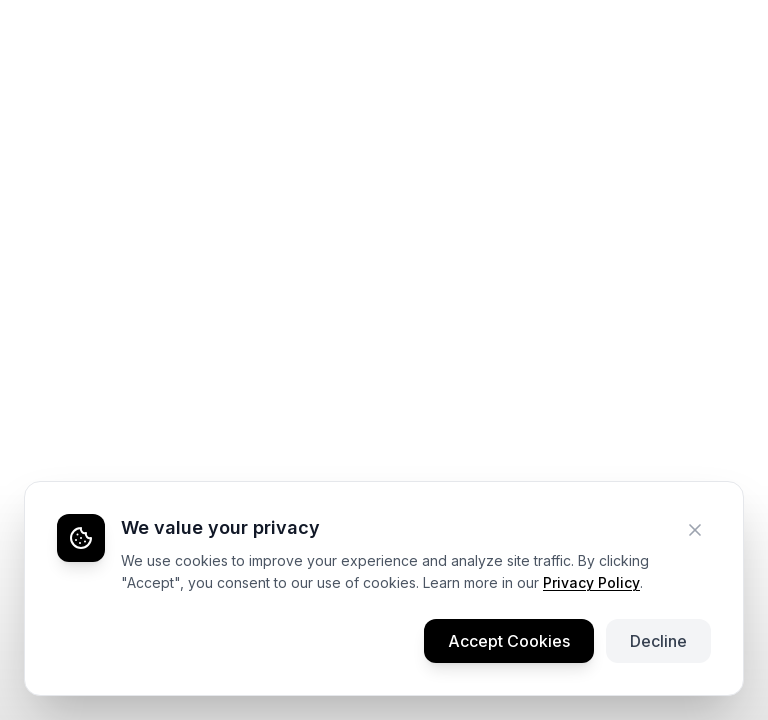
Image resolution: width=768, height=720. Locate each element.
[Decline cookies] (695, 530)
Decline (658, 641)
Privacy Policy (591, 582)
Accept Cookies (509, 641)
